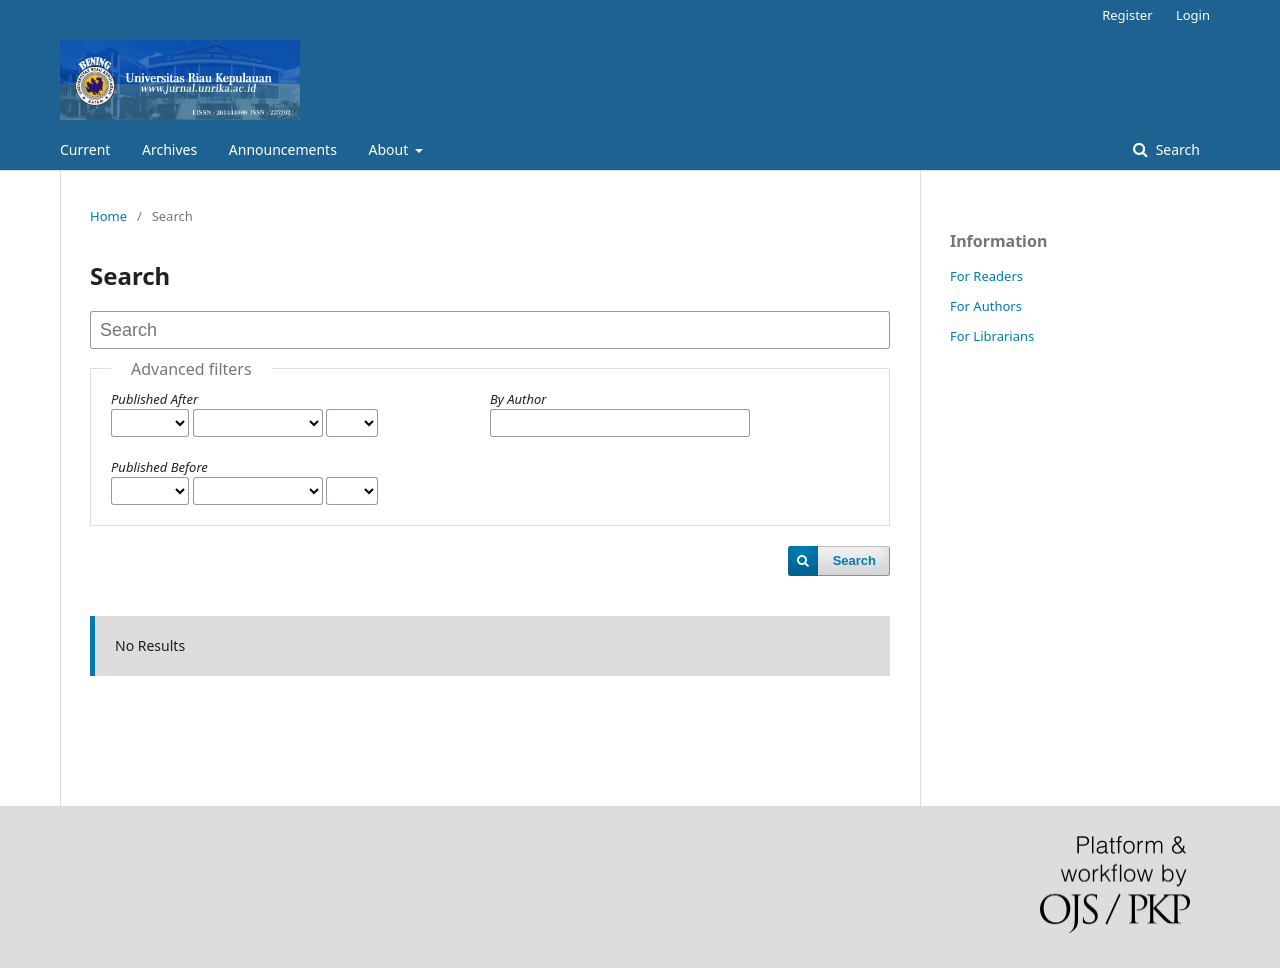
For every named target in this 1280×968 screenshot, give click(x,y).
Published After (154, 399)
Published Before (159, 467)
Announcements (283, 149)
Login (1193, 15)
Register (1127, 15)
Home (108, 216)
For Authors (986, 306)
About (390, 149)
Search (1176, 149)
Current (85, 149)
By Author (518, 399)
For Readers (986, 276)
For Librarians (992, 336)
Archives (169, 149)
